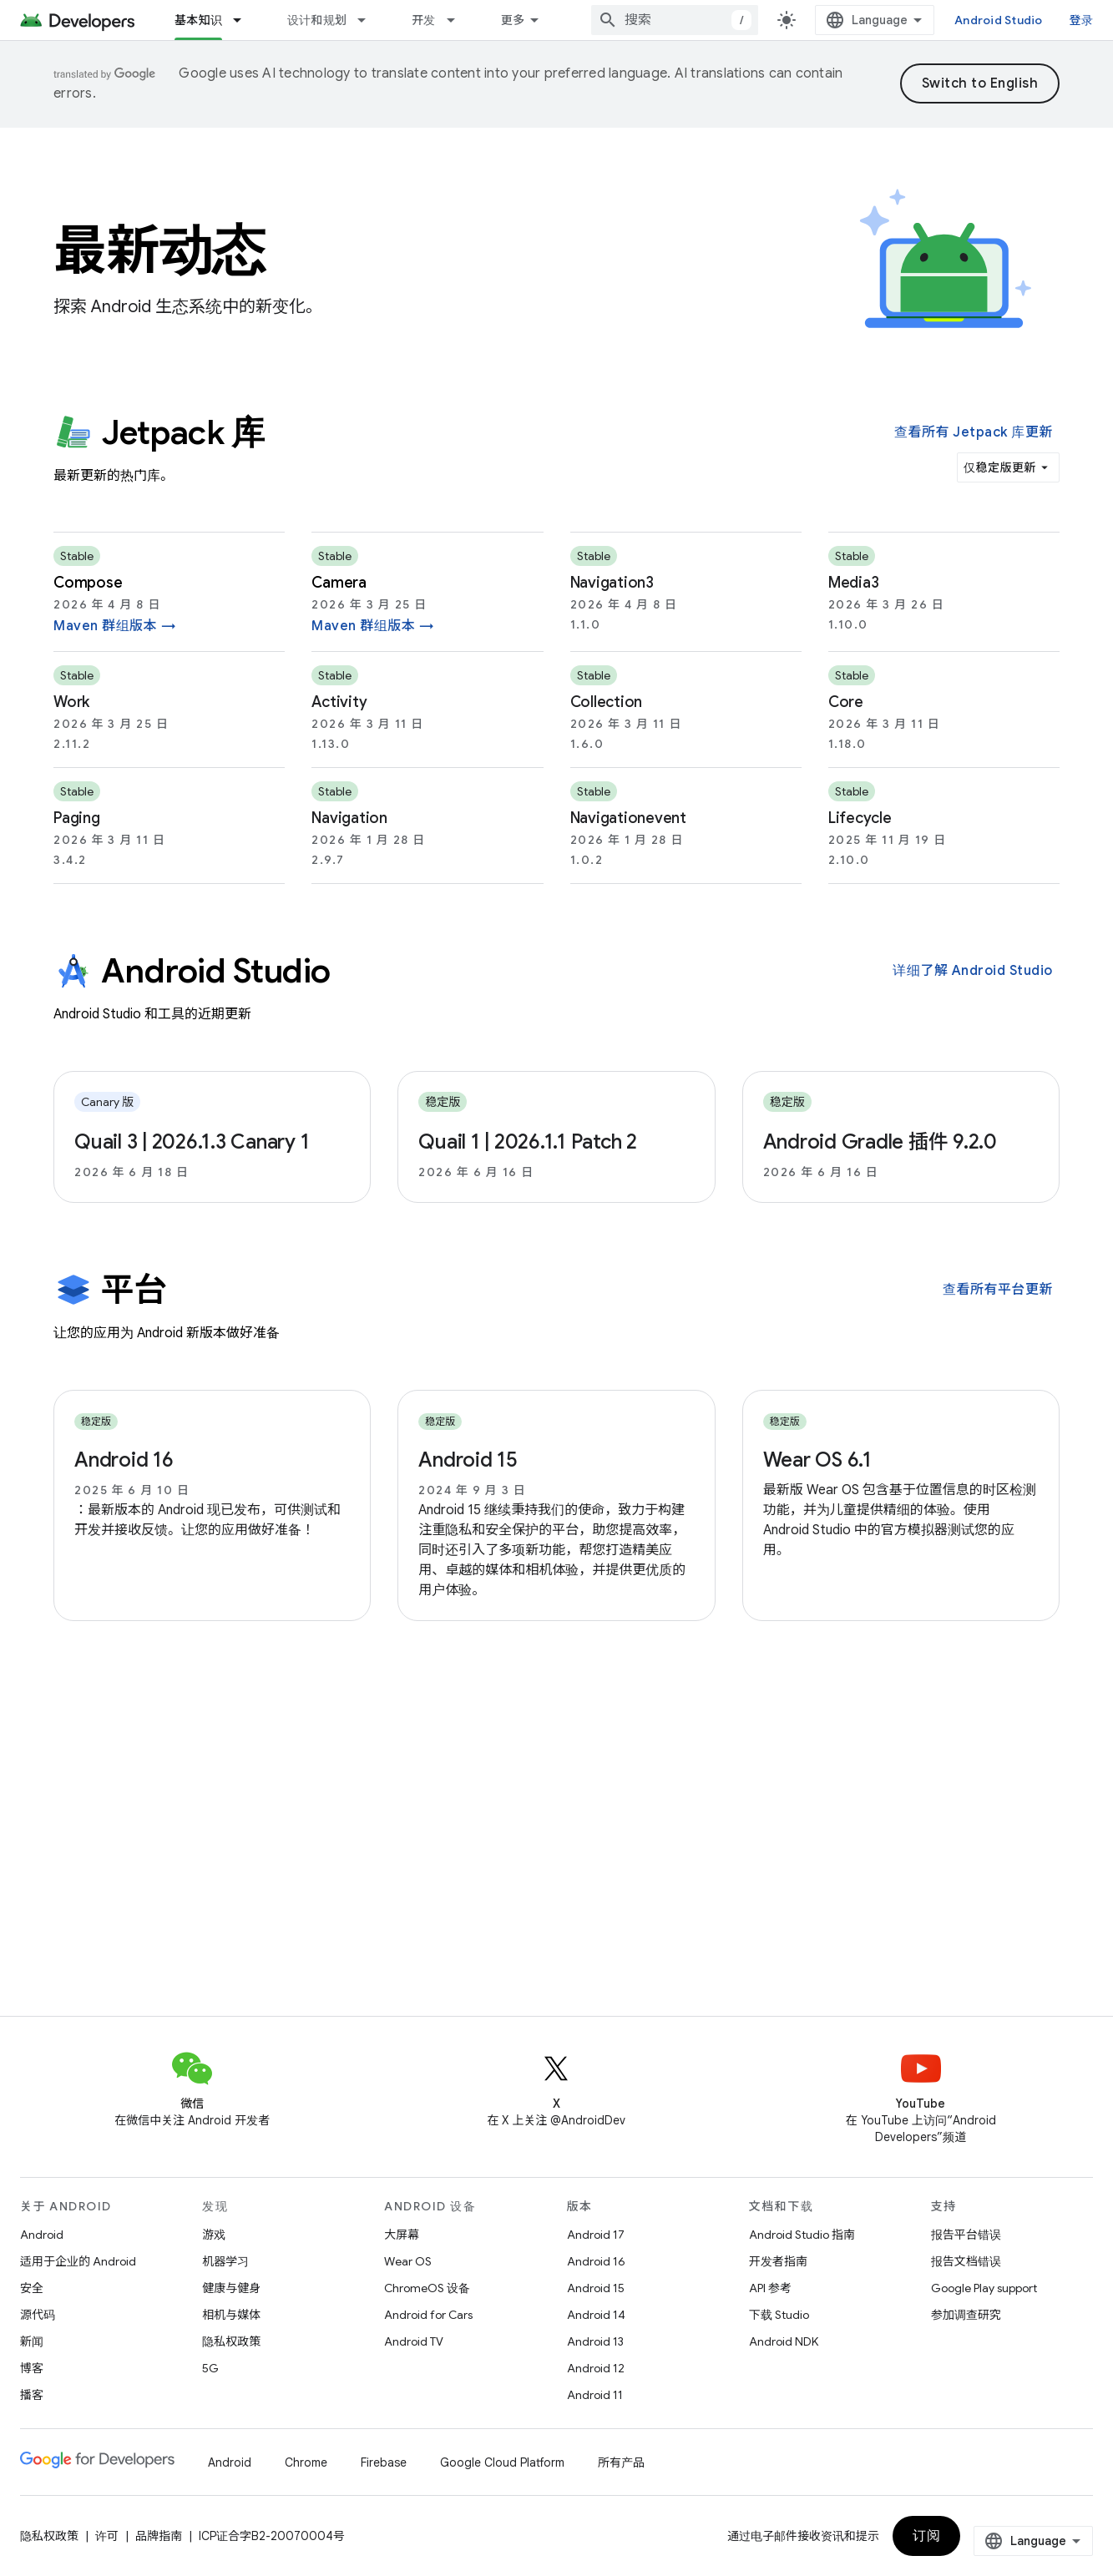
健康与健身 (231, 2288)
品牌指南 (158, 2536)
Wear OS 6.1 (817, 1459)
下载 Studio (779, 2314)
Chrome (306, 2462)
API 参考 (770, 2288)
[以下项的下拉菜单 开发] (458, 20)
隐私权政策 (231, 2341)
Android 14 (596, 2314)
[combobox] (674, 20)
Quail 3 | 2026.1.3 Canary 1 (191, 1141)
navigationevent (628, 818)
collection (606, 702)
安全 (31, 2288)
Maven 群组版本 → (114, 626)
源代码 (37, 2314)
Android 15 (468, 1459)
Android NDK (783, 2341)
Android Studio (998, 20)
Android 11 (595, 2394)
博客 (31, 2368)
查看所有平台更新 (998, 1289)
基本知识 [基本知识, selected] (198, 20)
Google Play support (984, 2288)
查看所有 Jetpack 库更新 (973, 432)
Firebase (384, 2462)
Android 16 (124, 1459)
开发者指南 (778, 2261)
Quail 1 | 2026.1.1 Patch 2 (527, 1141)
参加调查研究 (966, 2314)
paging (76, 818)
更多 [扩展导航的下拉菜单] (513, 20)
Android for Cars (428, 2314)
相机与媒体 (231, 2314)
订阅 (926, 2536)
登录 (1082, 20)
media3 (853, 582)
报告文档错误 (966, 2261)
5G (210, 2368)
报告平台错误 (966, 2234)
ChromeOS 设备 (427, 2288)
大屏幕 (401, 2234)
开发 (424, 20)
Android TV (413, 2341)
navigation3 (612, 582)
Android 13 (595, 2341)
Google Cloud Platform (502, 2462)
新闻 (31, 2341)
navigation (349, 818)
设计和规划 (317, 20)
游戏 (213, 2234)
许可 (107, 2536)
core (845, 702)
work (71, 702)
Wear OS (408, 2261)
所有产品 (621, 2462)
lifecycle (860, 818)
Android (41, 2234)
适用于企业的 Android (78, 2261)
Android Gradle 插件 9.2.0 (880, 1141)
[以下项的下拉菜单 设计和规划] (369, 20)
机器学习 (225, 2261)
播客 (31, 2394)
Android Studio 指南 (802, 2234)
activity (339, 702)
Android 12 (596, 2368)
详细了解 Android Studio (973, 970)
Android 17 (596, 2234)
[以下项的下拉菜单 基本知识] (244, 20)
